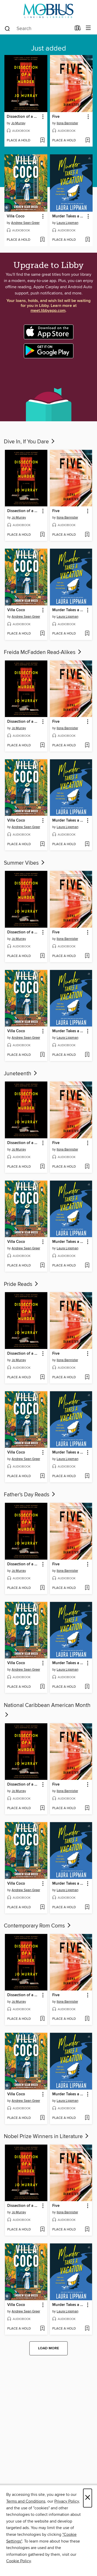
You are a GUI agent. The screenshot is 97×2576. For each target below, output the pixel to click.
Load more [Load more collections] (48, 2348)
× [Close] (87, 2498)
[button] (42, 116)
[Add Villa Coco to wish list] (42, 240)
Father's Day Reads (30, 1494)
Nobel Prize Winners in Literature (46, 2136)
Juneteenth (21, 1073)
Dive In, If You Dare (30, 441)
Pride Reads (21, 1284)
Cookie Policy (18, 2561)
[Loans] (78, 29)
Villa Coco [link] (16, 216)
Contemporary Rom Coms (38, 1926)
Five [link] (55, 116)
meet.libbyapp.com (48, 310)
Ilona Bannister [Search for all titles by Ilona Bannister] (67, 123)
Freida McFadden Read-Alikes (43, 652)
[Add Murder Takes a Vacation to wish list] (87, 240)
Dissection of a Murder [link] (23, 116)
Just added (48, 48)
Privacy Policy (66, 2501)
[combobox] (38, 28)
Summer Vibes (25, 863)
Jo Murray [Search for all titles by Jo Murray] (18, 123)
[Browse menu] (88, 28)
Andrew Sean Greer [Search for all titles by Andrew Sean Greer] (25, 223)
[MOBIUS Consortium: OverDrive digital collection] (48, 11)
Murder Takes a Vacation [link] (68, 216)
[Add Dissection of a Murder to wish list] (42, 140)
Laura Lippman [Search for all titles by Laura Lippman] (67, 223)
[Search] (7, 28)
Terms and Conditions (25, 2501)
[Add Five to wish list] (87, 140)
